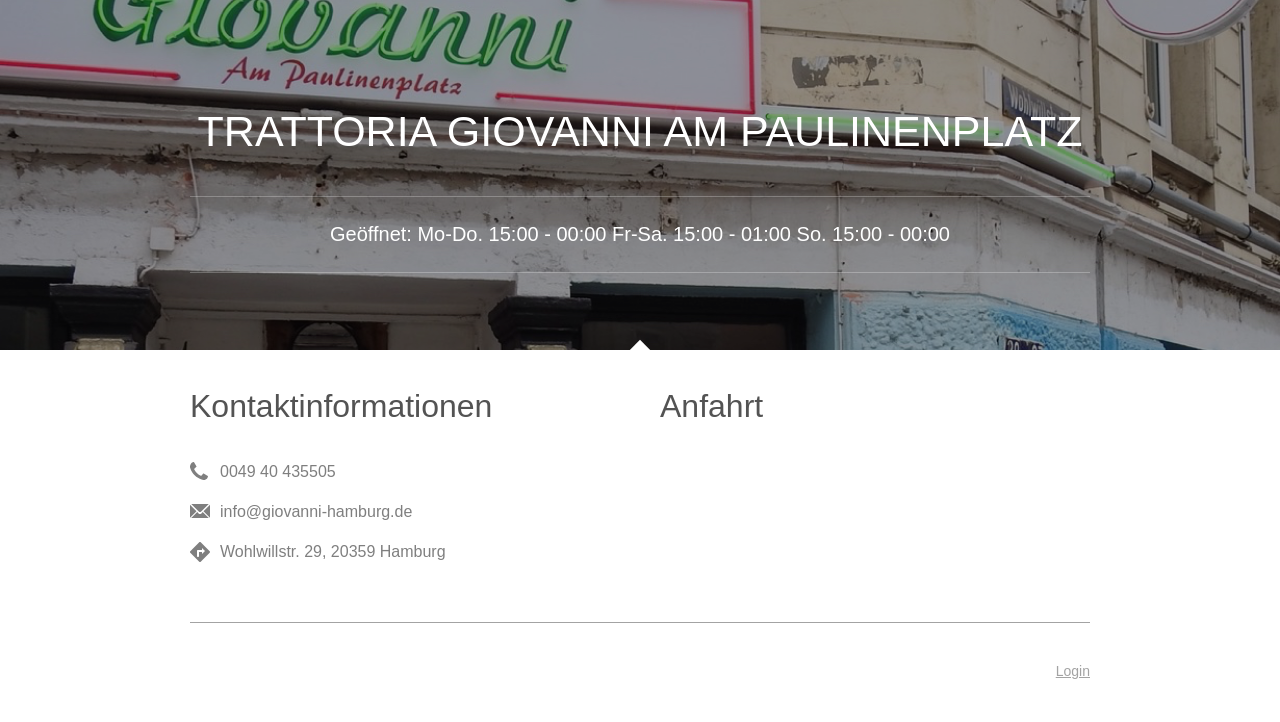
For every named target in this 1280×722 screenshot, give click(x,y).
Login (1073, 671)
